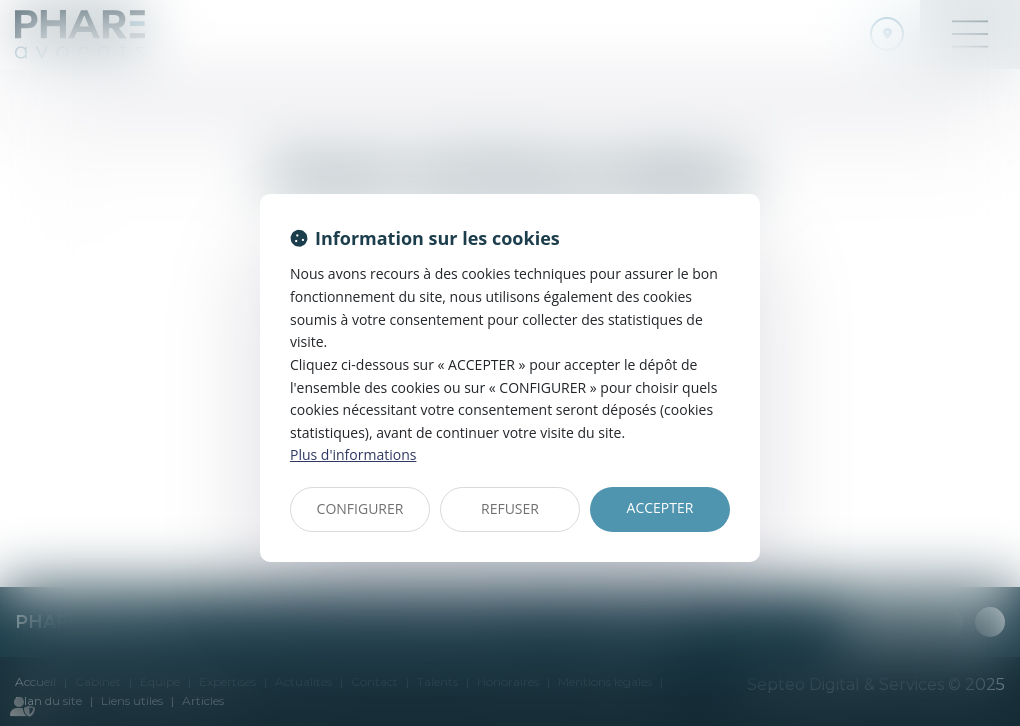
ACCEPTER (660, 507)
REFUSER (510, 508)
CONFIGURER (360, 508)
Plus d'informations (353, 454)
